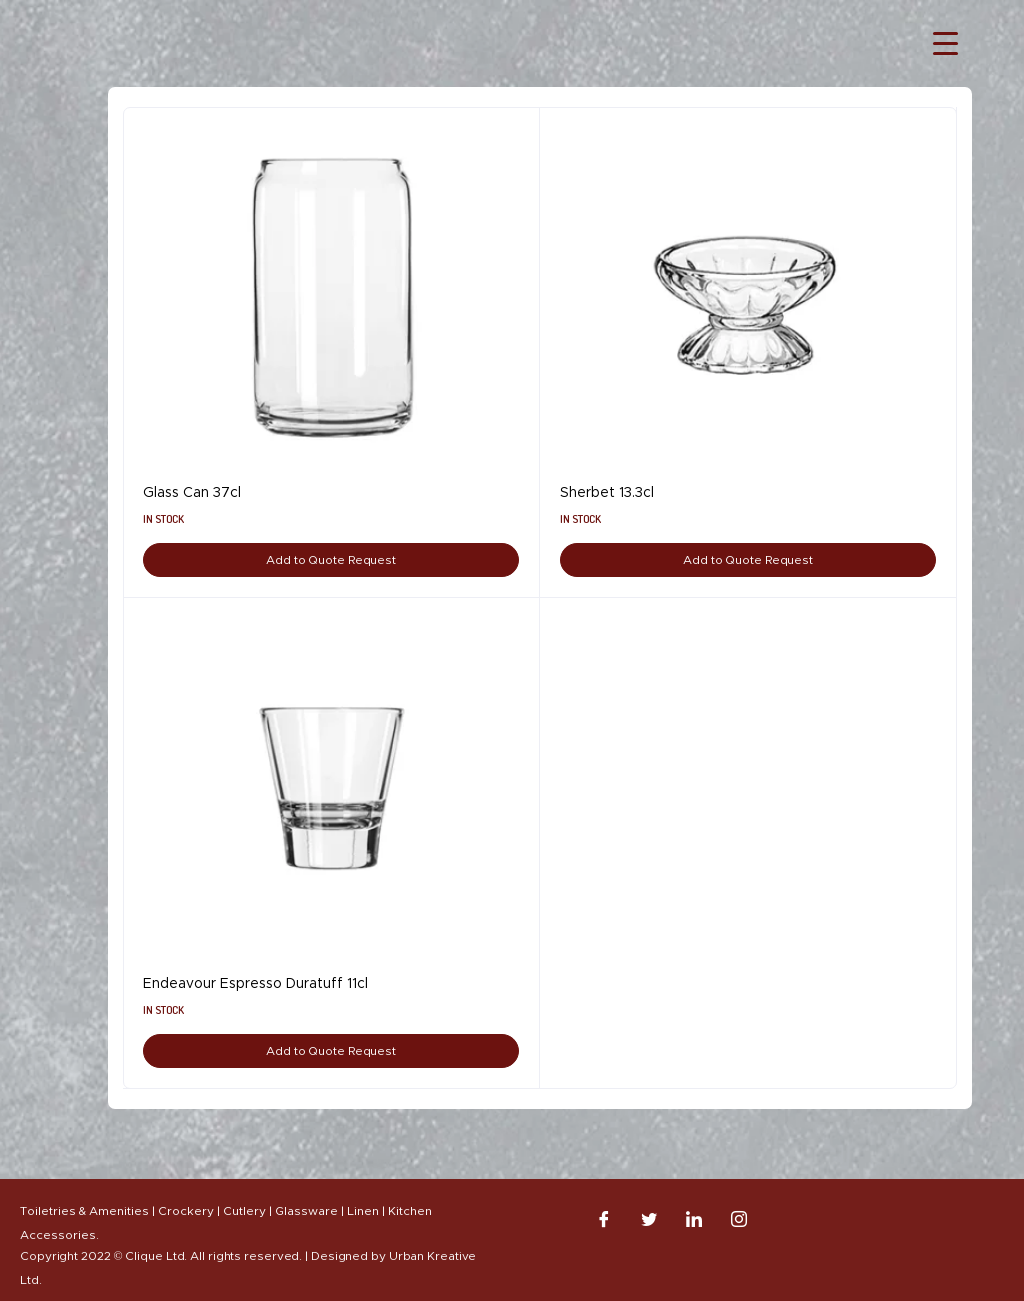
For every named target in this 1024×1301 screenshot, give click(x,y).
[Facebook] (604, 1219)
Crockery (186, 1211)
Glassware (306, 1211)
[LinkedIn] (694, 1219)
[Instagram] (739, 1219)
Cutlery (244, 1211)
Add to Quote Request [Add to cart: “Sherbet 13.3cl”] (748, 560)
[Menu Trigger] (945, 42)
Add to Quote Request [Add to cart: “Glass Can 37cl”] (331, 560)
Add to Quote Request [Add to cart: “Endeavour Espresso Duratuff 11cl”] (331, 1051)
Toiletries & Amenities (84, 1211)
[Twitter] (649, 1219)
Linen (363, 1211)
